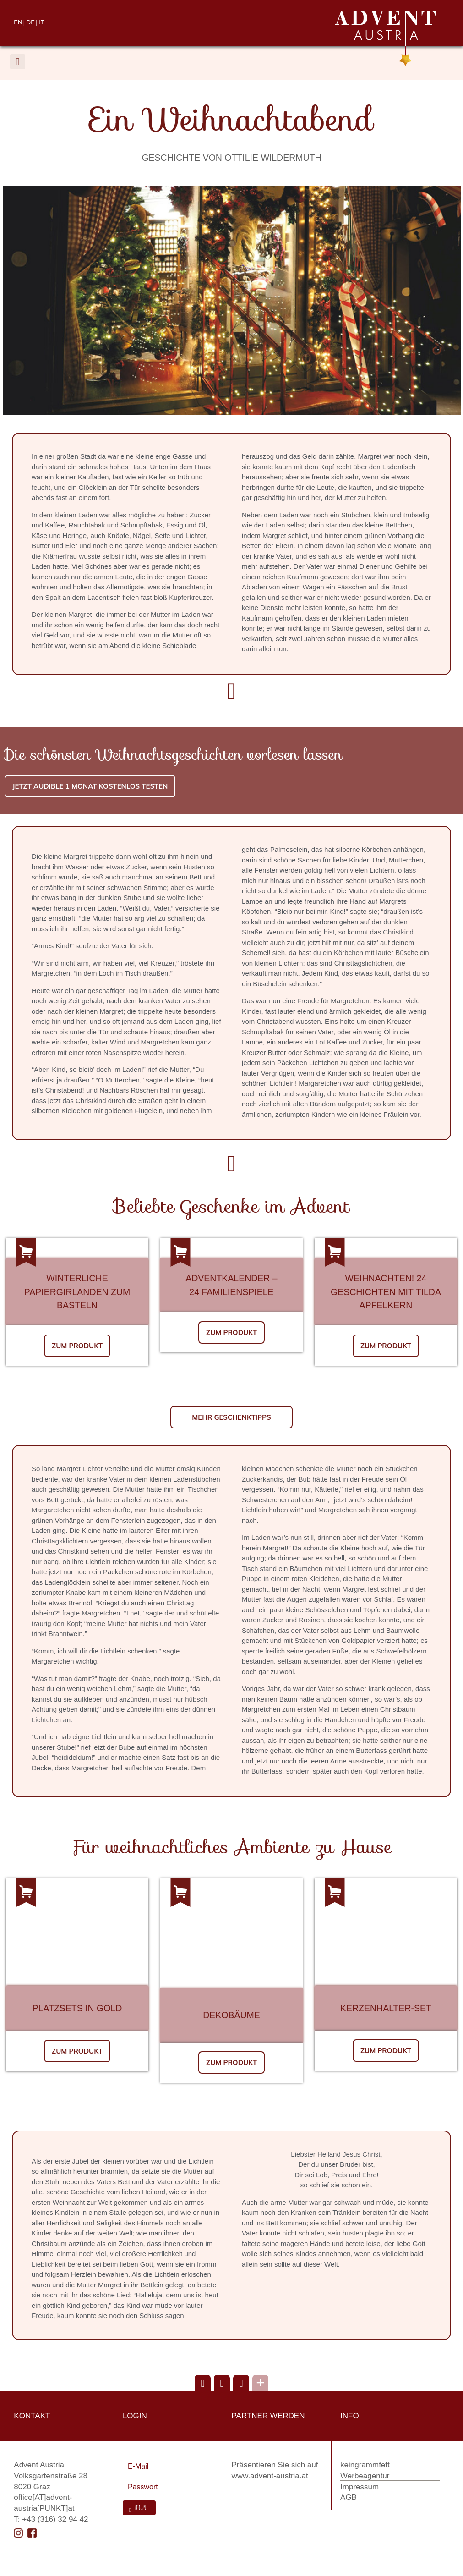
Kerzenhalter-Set (385, 2008)
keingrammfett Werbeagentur (365, 2470)
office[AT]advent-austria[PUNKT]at (44, 2503)
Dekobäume (231, 2015)
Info (349, 2415)
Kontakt (32, 2415)
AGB (348, 2497)
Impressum (359, 2487)
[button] (17, 61)
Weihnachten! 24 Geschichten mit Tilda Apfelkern (386, 1291)
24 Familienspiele (231, 1292)
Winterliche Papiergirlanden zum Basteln (77, 1291)
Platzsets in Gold (77, 2008)
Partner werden (268, 2415)
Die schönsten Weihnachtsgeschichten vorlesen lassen (174, 754)
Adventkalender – (231, 1278)
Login (139, 2507)
